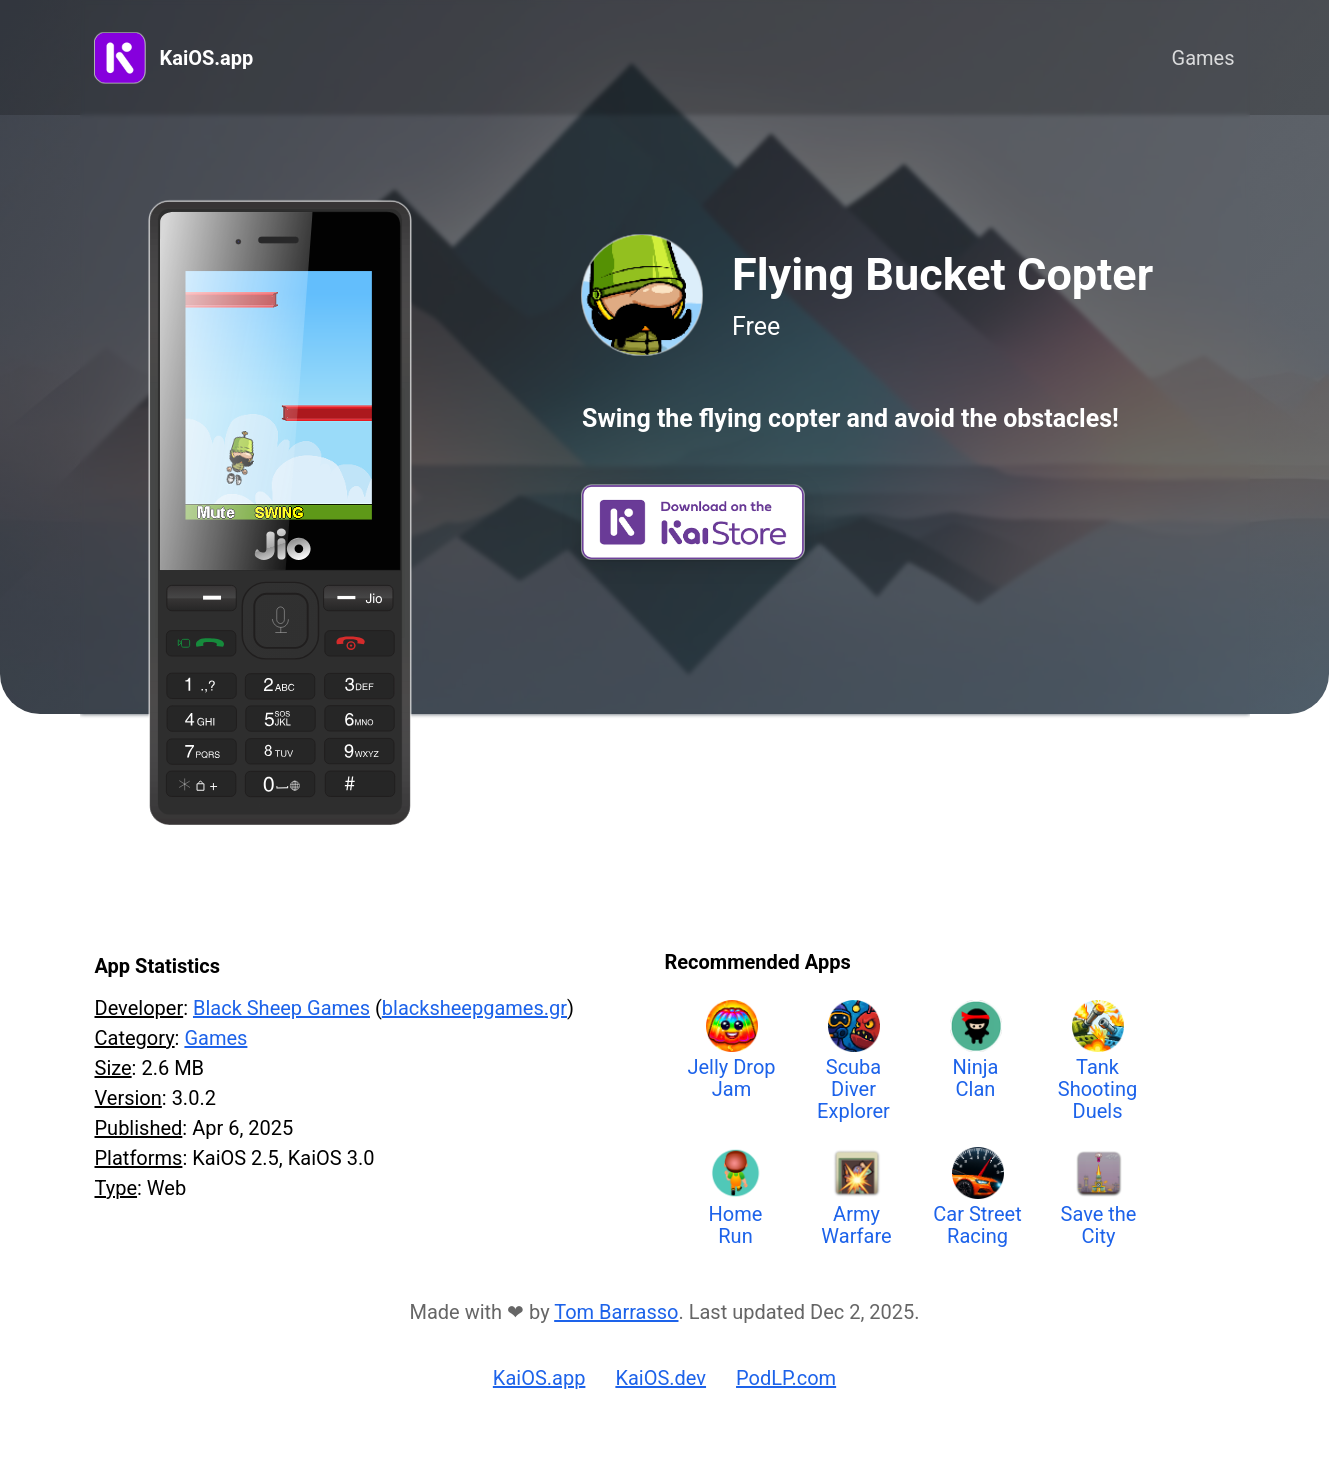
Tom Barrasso (616, 1312)
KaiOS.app (207, 58)
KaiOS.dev (660, 1378)
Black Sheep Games (281, 1008)
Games (1203, 58)
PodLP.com (786, 1378)
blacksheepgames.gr (474, 1008)
